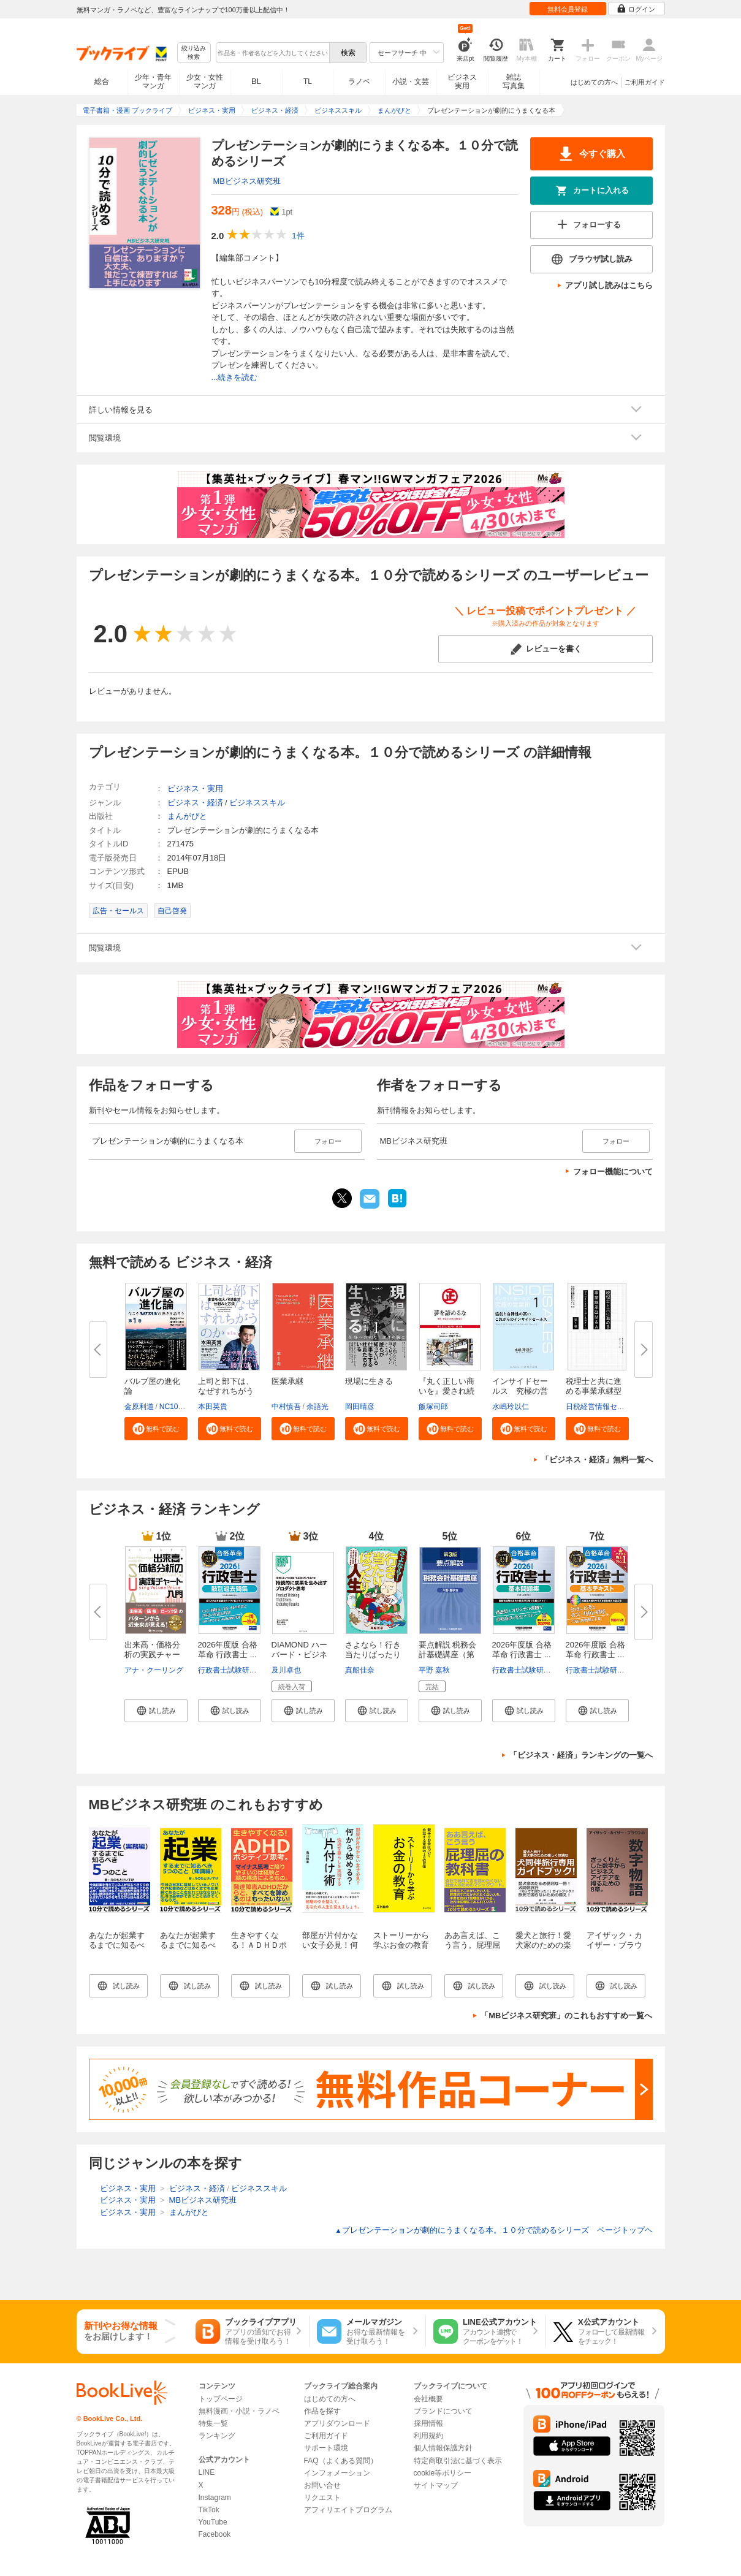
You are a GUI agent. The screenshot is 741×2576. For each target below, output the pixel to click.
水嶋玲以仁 (510, 1406)
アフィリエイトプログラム (348, 2510)
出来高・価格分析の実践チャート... (152, 1654)
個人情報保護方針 (443, 2448)
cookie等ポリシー (443, 2473)
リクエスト (322, 2497)
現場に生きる (369, 1381)
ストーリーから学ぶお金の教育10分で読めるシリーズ (401, 1950)
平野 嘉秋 (434, 1670)
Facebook (215, 2534)
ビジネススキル (257, 802)
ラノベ (359, 81)
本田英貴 (212, 1406)
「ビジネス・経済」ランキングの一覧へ (581, 1755)
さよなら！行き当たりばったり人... (373, 1654)
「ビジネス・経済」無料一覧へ (597, 1459)
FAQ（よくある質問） (341, 2460)
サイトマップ (436, 2485)
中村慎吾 (286, 1406)
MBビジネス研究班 (247, 181)
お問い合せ (322, 2485)
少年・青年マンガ (153, 81)
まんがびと (187, 816)
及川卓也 (286, 1670)
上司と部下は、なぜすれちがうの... (226, 1391)
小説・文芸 (410, 81)
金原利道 (139, 1406)
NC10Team (177, 1406)
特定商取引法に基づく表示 (458, 2460)
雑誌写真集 (514, 81)
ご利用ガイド (645, 82)
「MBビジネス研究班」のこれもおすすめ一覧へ (566, 2015)
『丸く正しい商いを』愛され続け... (446, 1391)
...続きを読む (234, 377)
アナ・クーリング (153, 1670)
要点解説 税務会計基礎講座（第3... (448, 1654)
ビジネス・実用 (195, 788)
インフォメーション (337, 2473)
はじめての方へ (594, 82)
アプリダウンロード (337, 2423)
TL (307, 81)
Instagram (215, 2497)
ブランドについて (443, 2411)
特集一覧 (213, 2423)
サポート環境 (326, 2448)
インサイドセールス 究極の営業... (520, 1391)
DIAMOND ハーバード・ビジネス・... (299, 1654)
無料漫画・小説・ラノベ (239, 2411)
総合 (101, 81)
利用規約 (428, 2435)
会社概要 (428, 2399)
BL (256, 81)
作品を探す (322, 2411)
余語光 (317, 1406)
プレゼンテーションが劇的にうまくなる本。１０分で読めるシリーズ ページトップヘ (494, 2230)
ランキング (217, 2435)
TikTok (209, 2510)
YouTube (213, 2522)
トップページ (221, 2399)
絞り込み (193, 53)
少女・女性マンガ (204, 81)
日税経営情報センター (602, 1406)
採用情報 (428, 2423)
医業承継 (287, 1381)
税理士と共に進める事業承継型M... (593, 1391)
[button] (156, 1428)
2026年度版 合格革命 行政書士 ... (228, 1649)
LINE (207, 2472)
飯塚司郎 (433, 1406)
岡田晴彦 (359, 1406)
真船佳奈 (359, 1670)
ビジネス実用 (462, 81)
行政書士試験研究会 (231, 1670)
